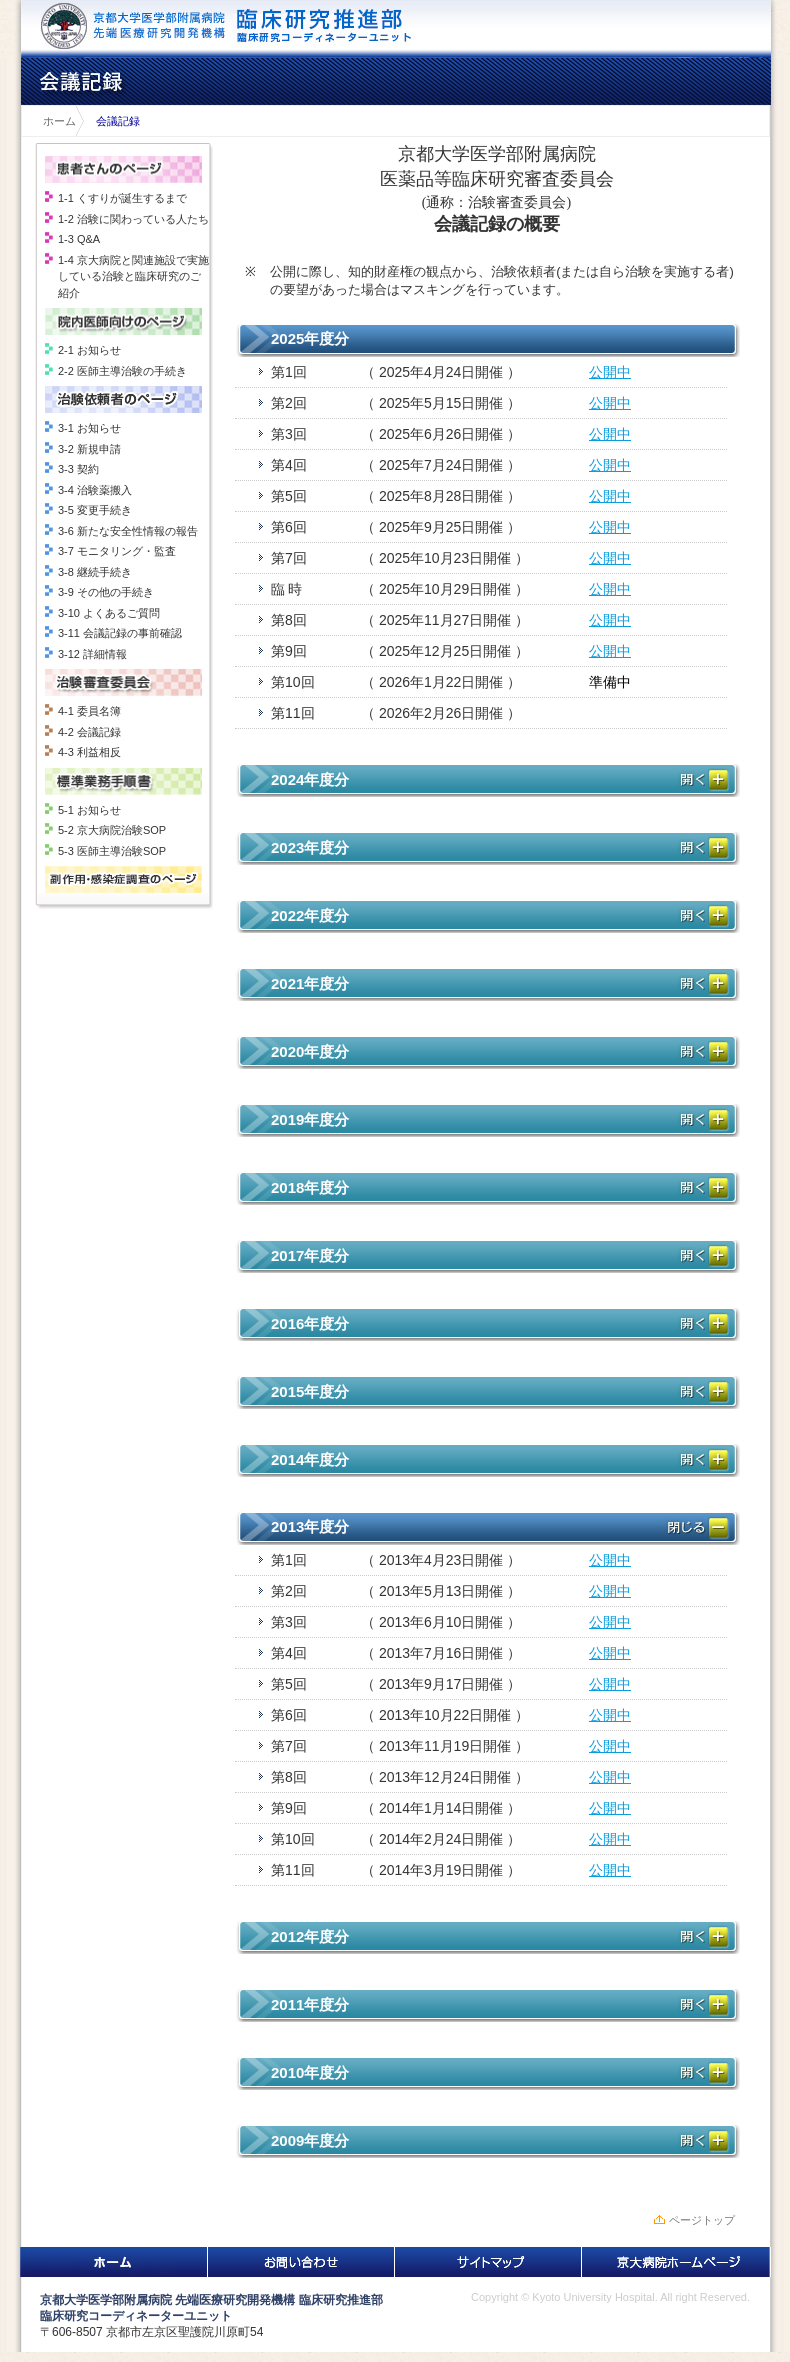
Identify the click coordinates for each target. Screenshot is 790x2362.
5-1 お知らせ (89, 810)
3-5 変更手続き (95, 510)
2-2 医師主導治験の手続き (122, 371)
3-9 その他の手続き (106, 592)
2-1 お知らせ (89, 350)
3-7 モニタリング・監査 (117, 551)
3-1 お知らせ (89, 428)
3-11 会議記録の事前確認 (120, 633)
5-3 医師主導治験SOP (112, 851)
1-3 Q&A (79, 239)
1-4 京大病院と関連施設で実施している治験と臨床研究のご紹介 (133, 276)
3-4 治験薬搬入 (95, 490)
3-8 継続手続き (95, 572)
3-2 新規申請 (89, 449)
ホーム (54, 121)
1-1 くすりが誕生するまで (122, 198)
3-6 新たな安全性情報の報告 (128, 531)
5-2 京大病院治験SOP (112, 830)
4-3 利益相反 (89, 752)
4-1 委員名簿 (89, 711)
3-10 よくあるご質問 (109, 613)
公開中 (610, 372)
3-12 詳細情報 (92, 654)
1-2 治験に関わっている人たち (133, 219)
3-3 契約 (78, 469)
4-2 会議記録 (89, 732)
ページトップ (702, 2220)
